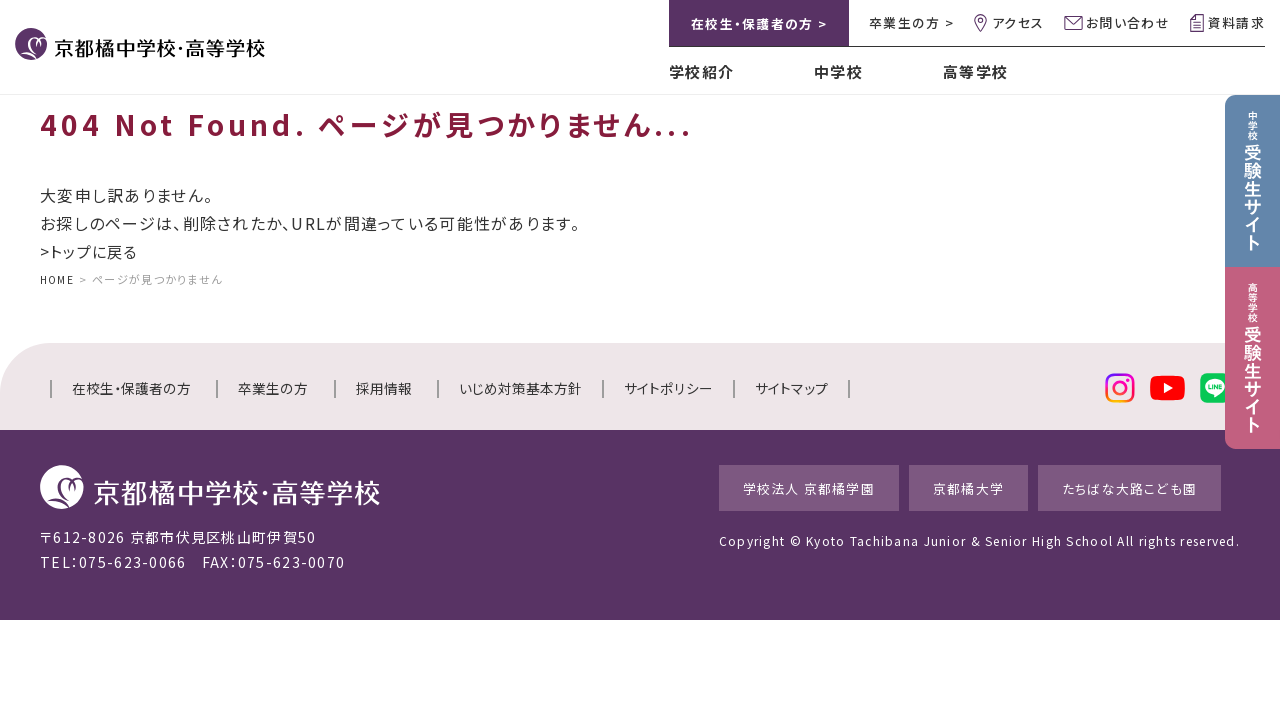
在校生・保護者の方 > (759, 23)
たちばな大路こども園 (1133, 487)
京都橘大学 (949, 487)
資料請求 (1236, 22)
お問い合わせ (1128, 22)
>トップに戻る (91, 251)
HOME (58, 279)
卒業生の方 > (911, 22)
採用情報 (384, 388)
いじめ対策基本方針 (520, 388)
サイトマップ (791, 388)
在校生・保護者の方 (131, 388)
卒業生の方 (273, 388)
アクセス (1018, 22)
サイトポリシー (668, 388)
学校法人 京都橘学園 (767, 487)
